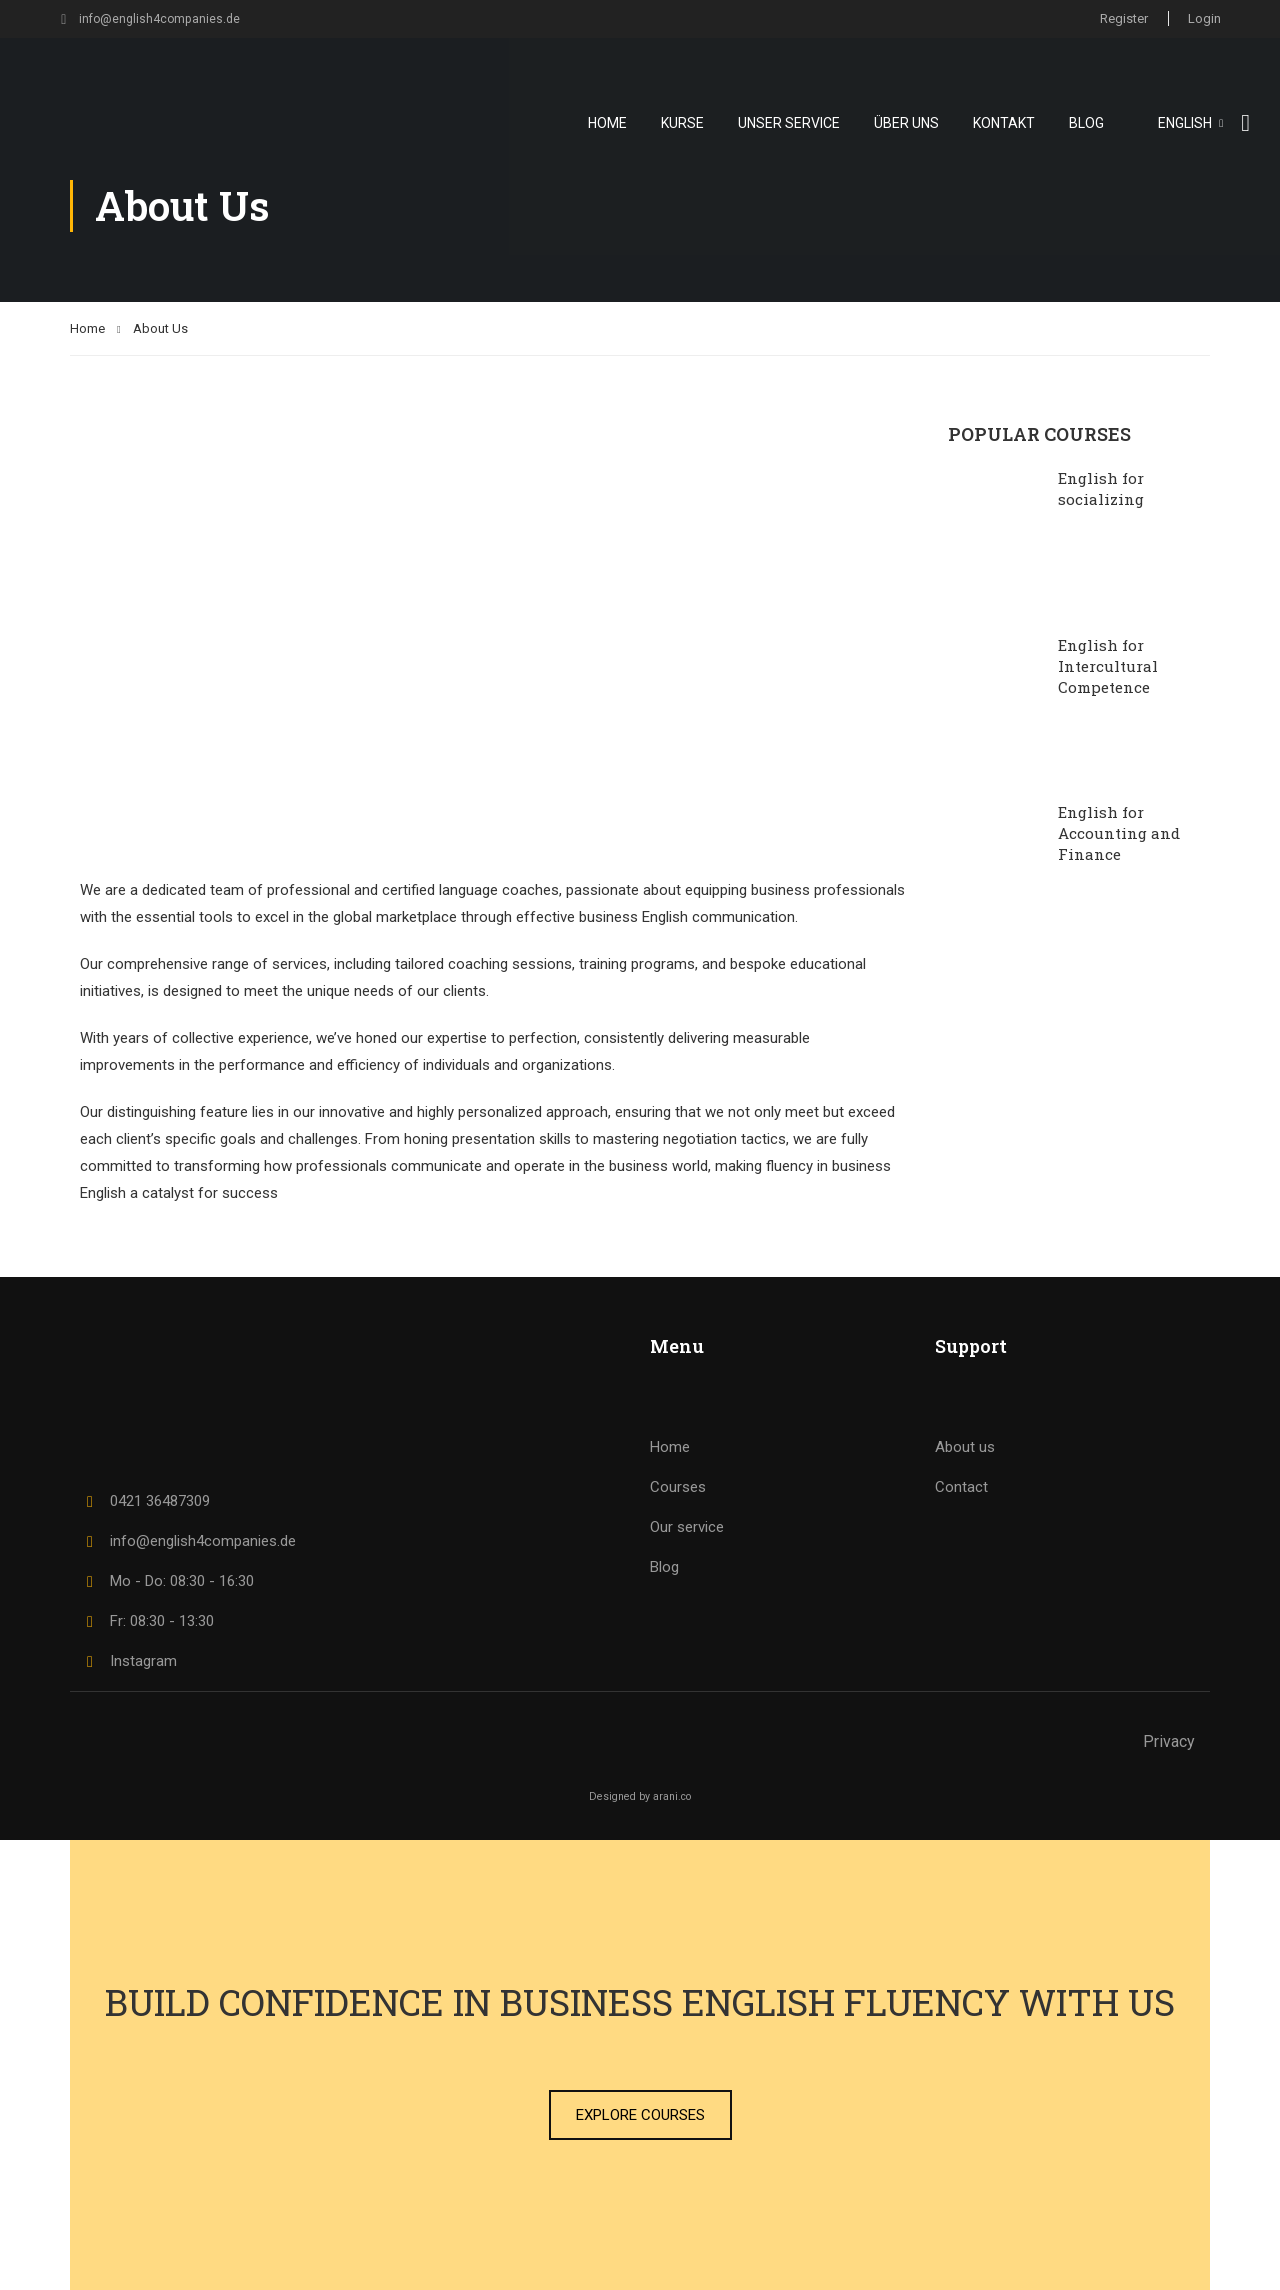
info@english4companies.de (150, 18)
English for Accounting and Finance (1119, 833)
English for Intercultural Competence (1108, 666)
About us (965, 1447)
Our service (687, 1527)
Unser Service (789, 123)
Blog (1086, 123)
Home (607, 123)
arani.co (672, 1796)
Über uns (906, 123)
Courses (678, 1487)
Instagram (128, 1661)
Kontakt (1004, 123)
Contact (961, 1487)
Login (1204, 18)
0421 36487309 (145, 1501)
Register (1123, 18)
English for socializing (1101, 488)
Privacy (1169, 1741)
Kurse (682, 123)
